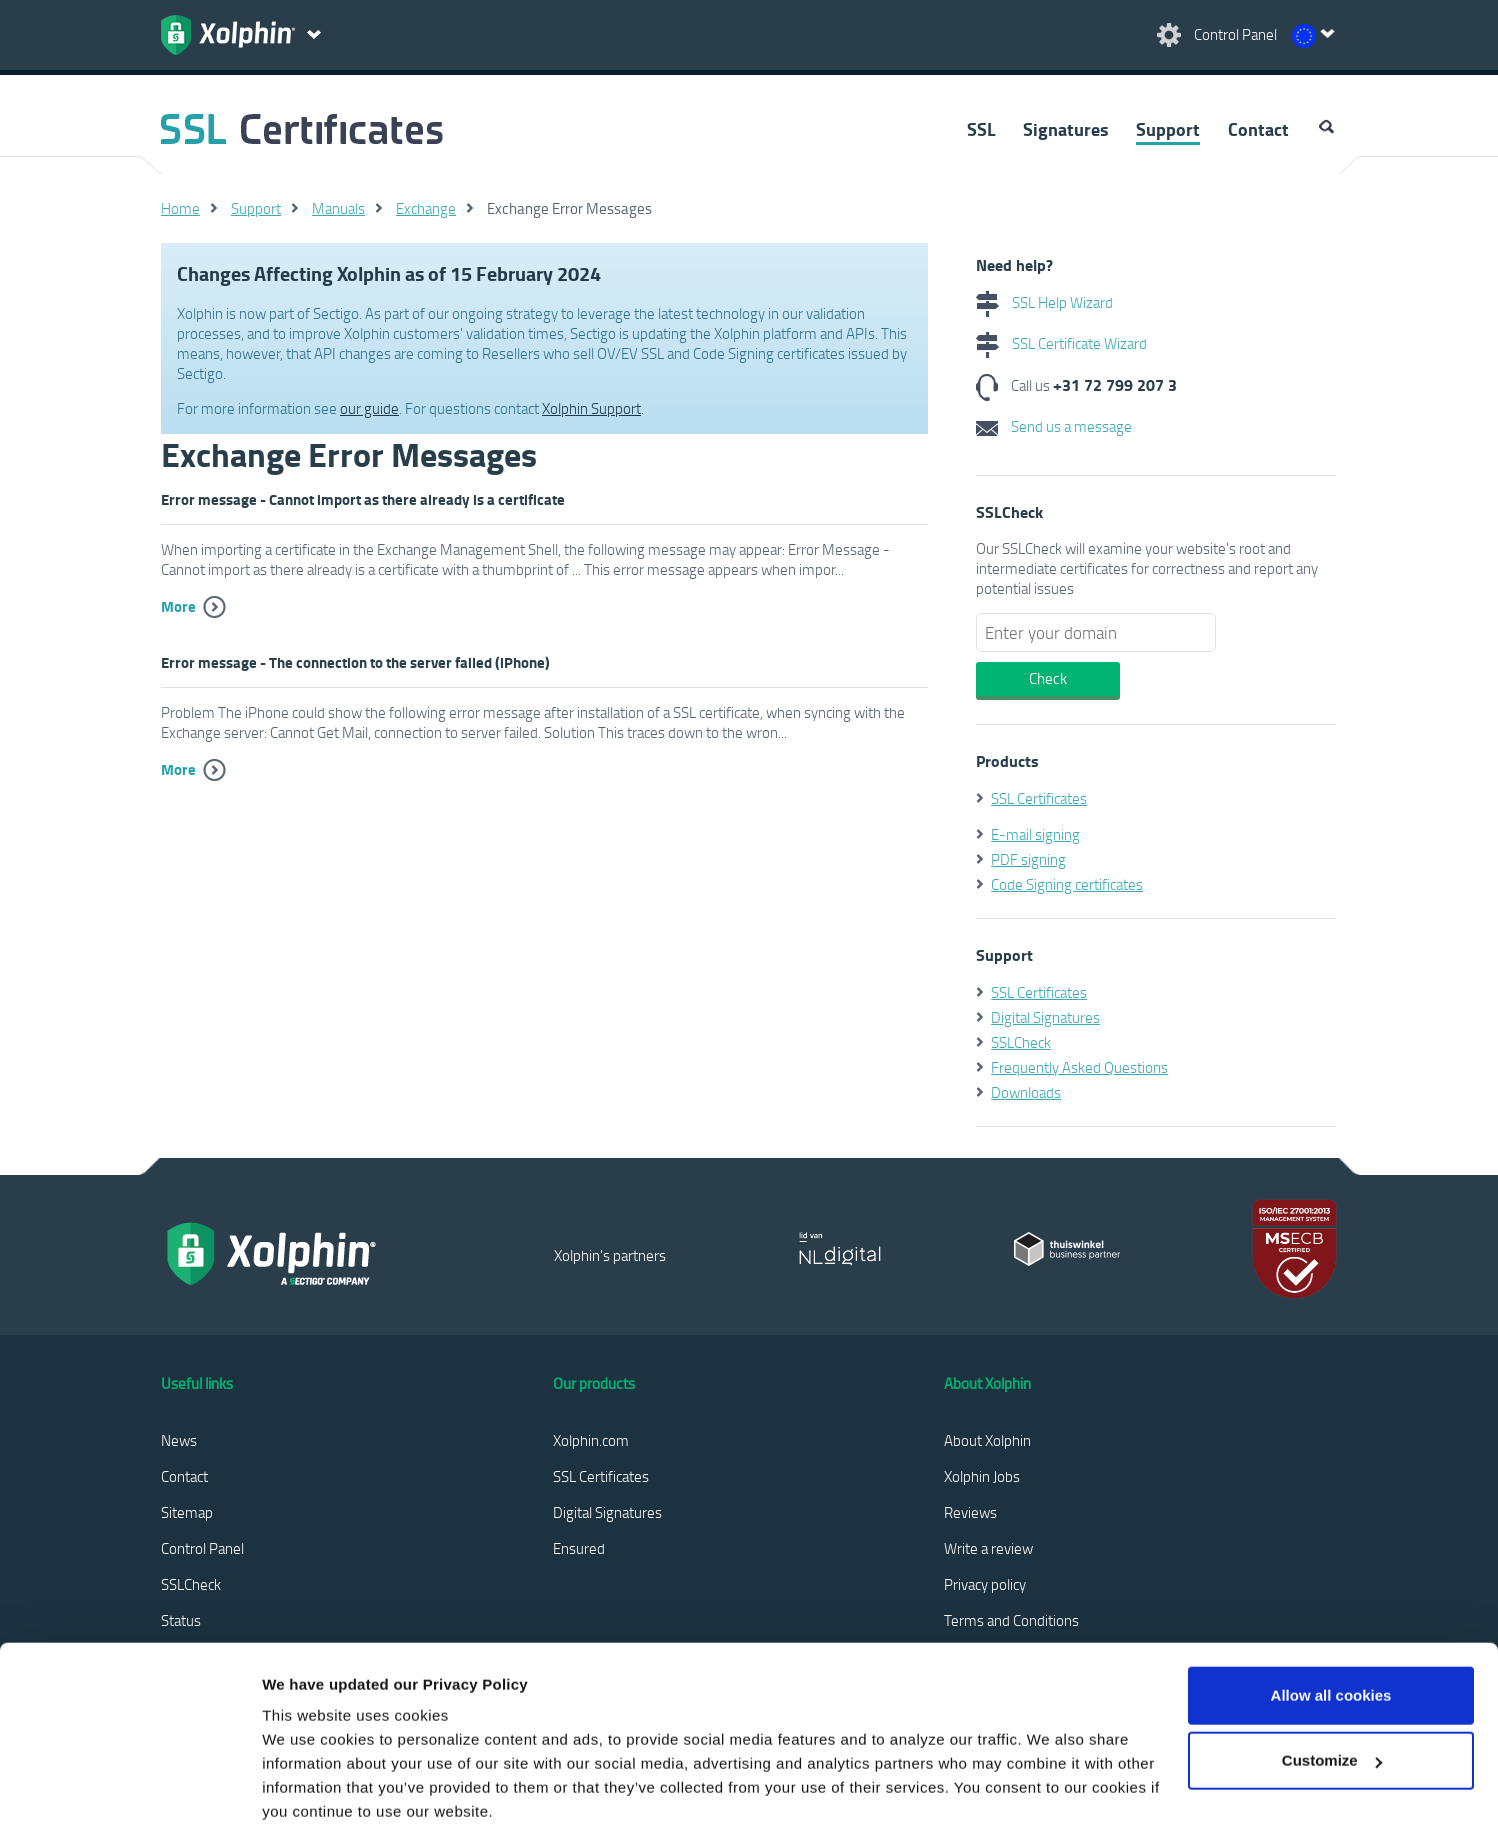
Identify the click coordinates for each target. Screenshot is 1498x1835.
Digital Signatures (1045, 1017)
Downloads (1026, 1092)
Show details (308, 1795)
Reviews (970, 1512)
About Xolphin (987, 1440)
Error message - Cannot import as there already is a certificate (363, 499)
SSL (981, 129)
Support (1168, 129)
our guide (369, 408)
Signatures (1065, 129)
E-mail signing (1035, 834)
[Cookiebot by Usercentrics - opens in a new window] (129, 1796)
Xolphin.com (591, 1440)
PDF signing (1028, 859)
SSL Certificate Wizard (1061, 343)
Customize (1332, 1665)
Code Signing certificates (1067, 884)
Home (180, 208)
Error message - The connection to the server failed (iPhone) (355, 662)
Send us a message (1054, 426)
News (179, 1440)
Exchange (426, 208)
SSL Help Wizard (1044, 302)
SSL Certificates (1039, 798)
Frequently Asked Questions (1079, 1067)
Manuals (338, 208)
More (178, 606)
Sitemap (187, 1512)
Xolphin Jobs (982, 1476)
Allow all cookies (1331, 1600)
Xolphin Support (591, 408)
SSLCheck (1021, 1042)
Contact (1258, 129)
